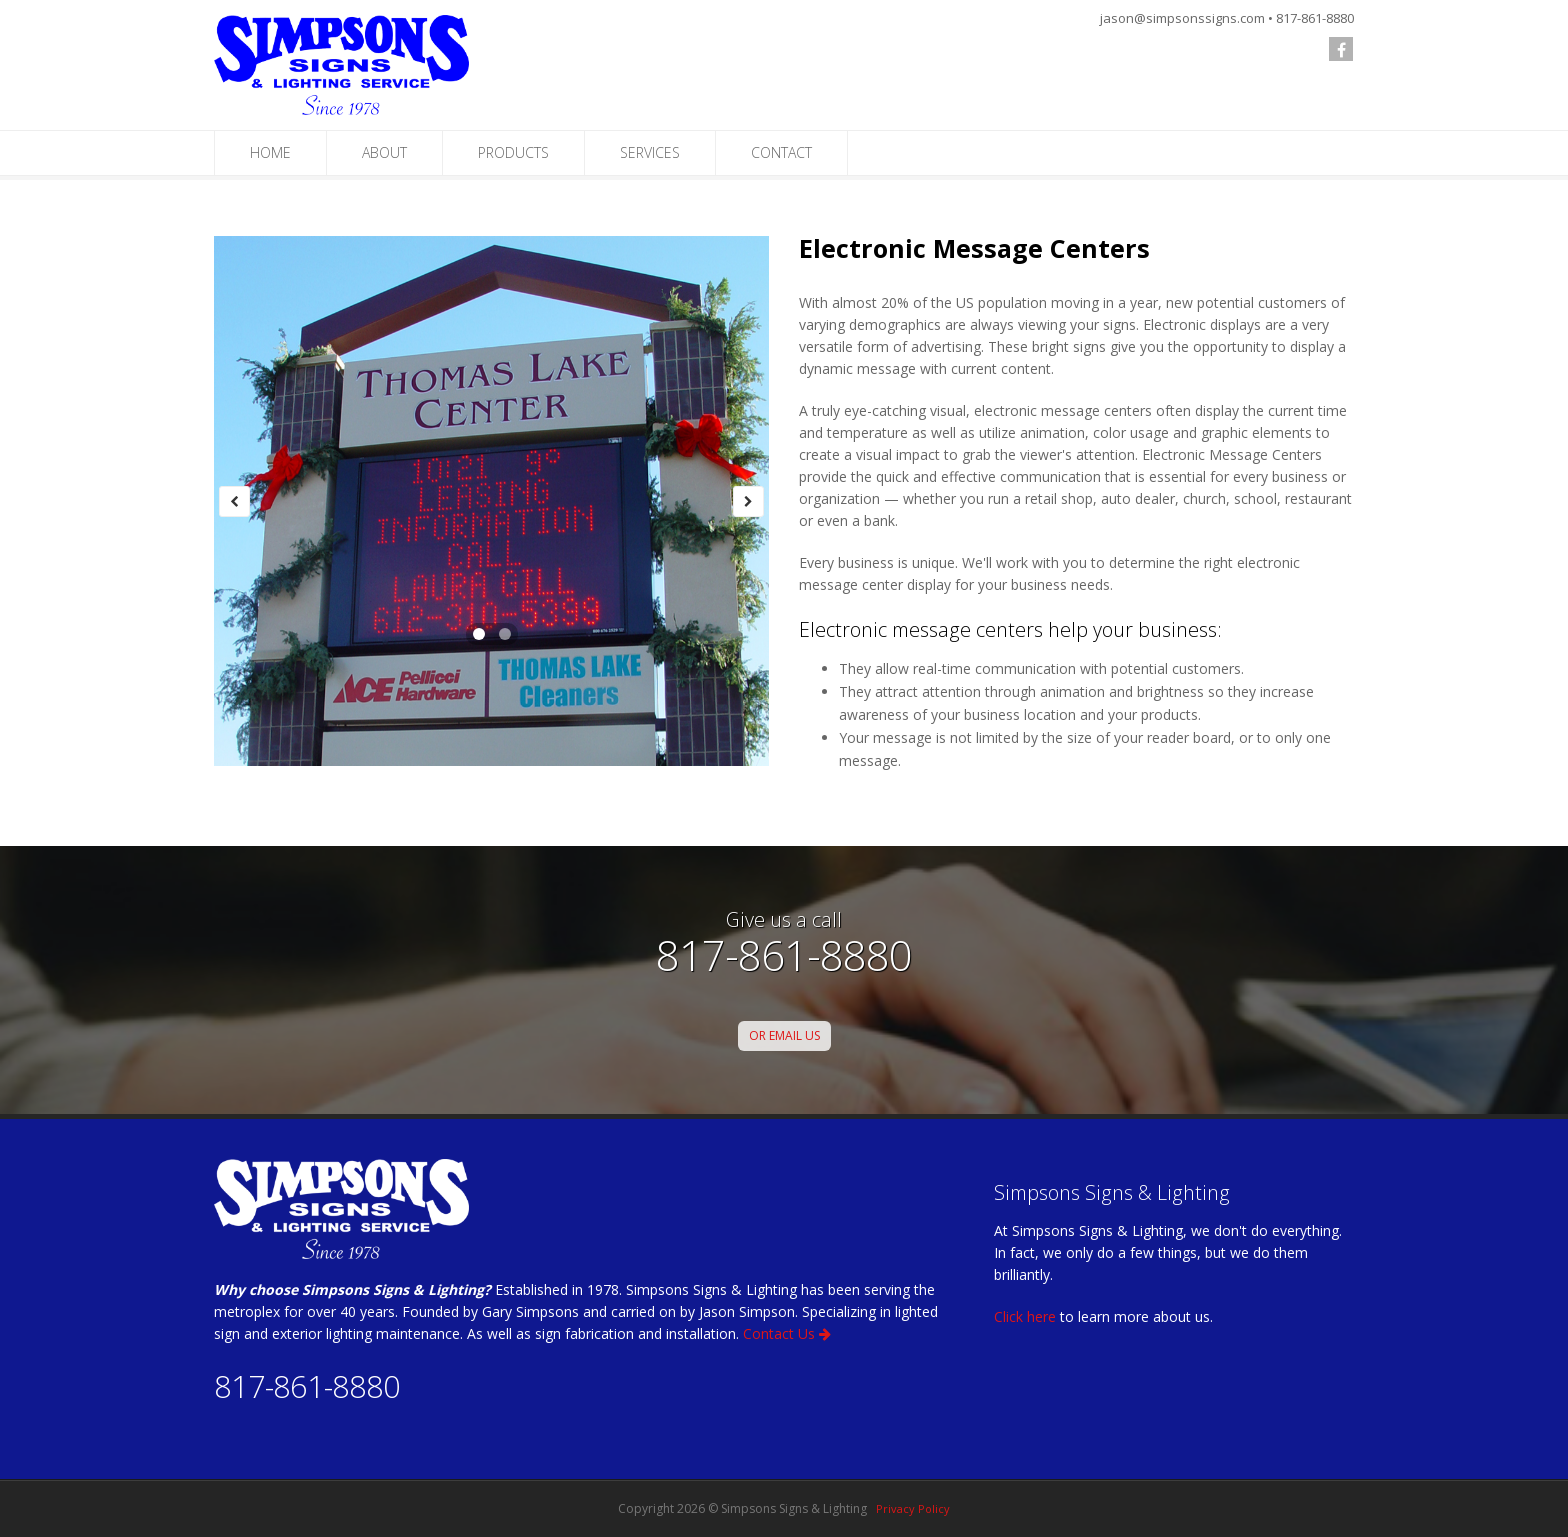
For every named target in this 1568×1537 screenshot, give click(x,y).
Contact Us (787, 1333)
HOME (270, 152)
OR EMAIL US (784, 1035)
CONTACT (781, 152)
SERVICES (650, 152)
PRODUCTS (513, 152)
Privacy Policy (913, 1508)
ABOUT (384, 152)
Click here (1025, 1316)
